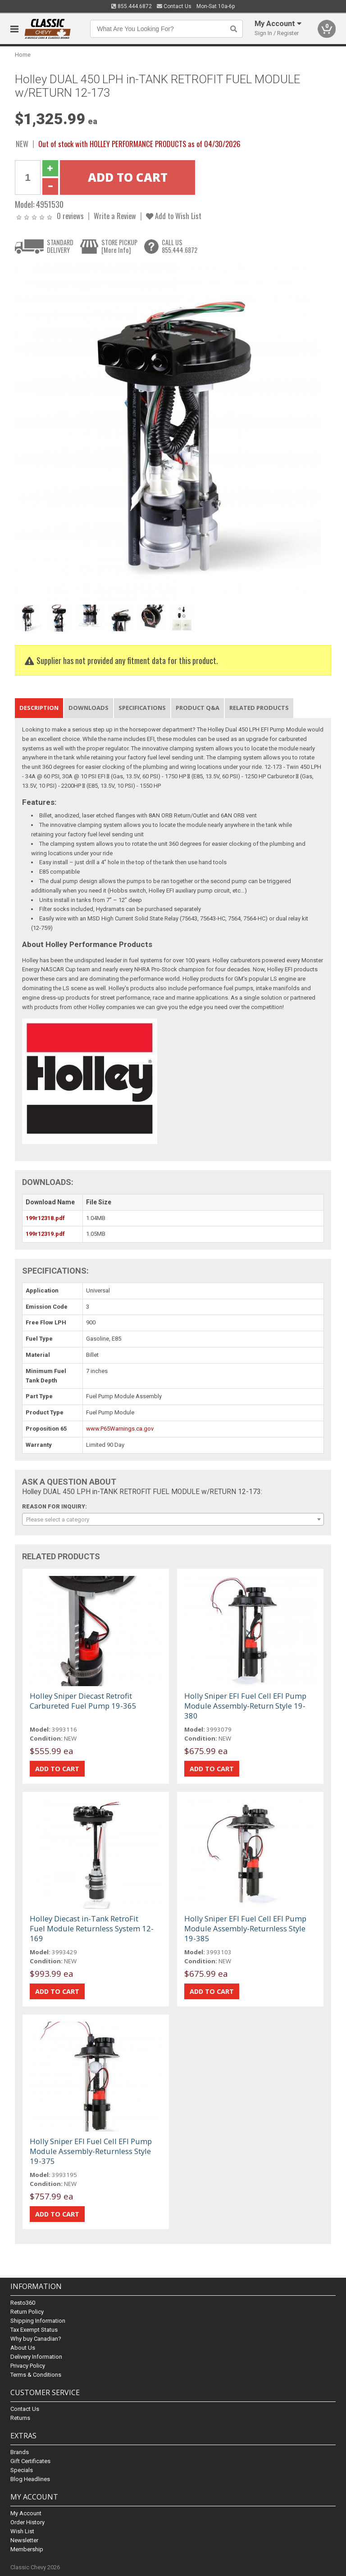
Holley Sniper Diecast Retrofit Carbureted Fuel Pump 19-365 (83, 1701)
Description (39, 708)
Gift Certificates (30, 2461)
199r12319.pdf (45, 1233)
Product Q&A (197, 708)
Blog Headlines (30, 2479)
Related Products (259, 708)
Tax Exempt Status (34, 2329)
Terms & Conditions (35, 2374)
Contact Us (174, 6)
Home (23, 54)
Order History (27, 2522)
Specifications (142, 708)
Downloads (88, 708)
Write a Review (115, 215)
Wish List (22, 2531)
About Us (22, 2347)
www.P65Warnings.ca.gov (120, 1428)
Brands (19, 2452)
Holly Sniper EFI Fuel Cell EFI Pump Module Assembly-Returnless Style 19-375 (91, 2151)
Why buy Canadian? (35, 2338)
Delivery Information (36, 2356)
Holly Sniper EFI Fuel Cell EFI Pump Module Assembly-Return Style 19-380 (245, 1706)
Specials (21, 2470)
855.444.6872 (131, 6)
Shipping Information (37, 2320)
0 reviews (70, 215)
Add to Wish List (173, 215)
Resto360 (22, 2302)
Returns (20, 2417)
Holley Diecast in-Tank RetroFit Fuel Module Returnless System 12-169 (92, 1928)
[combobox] (173, 1519)
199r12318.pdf (45, 1218)
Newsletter (24, 2540)
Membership (26, 2549)
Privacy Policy (27, 2365)
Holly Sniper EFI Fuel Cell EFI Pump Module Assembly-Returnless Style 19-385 (245, 1928)
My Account (25, 2513)
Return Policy (27, 2311)
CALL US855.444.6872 (179, 246)
